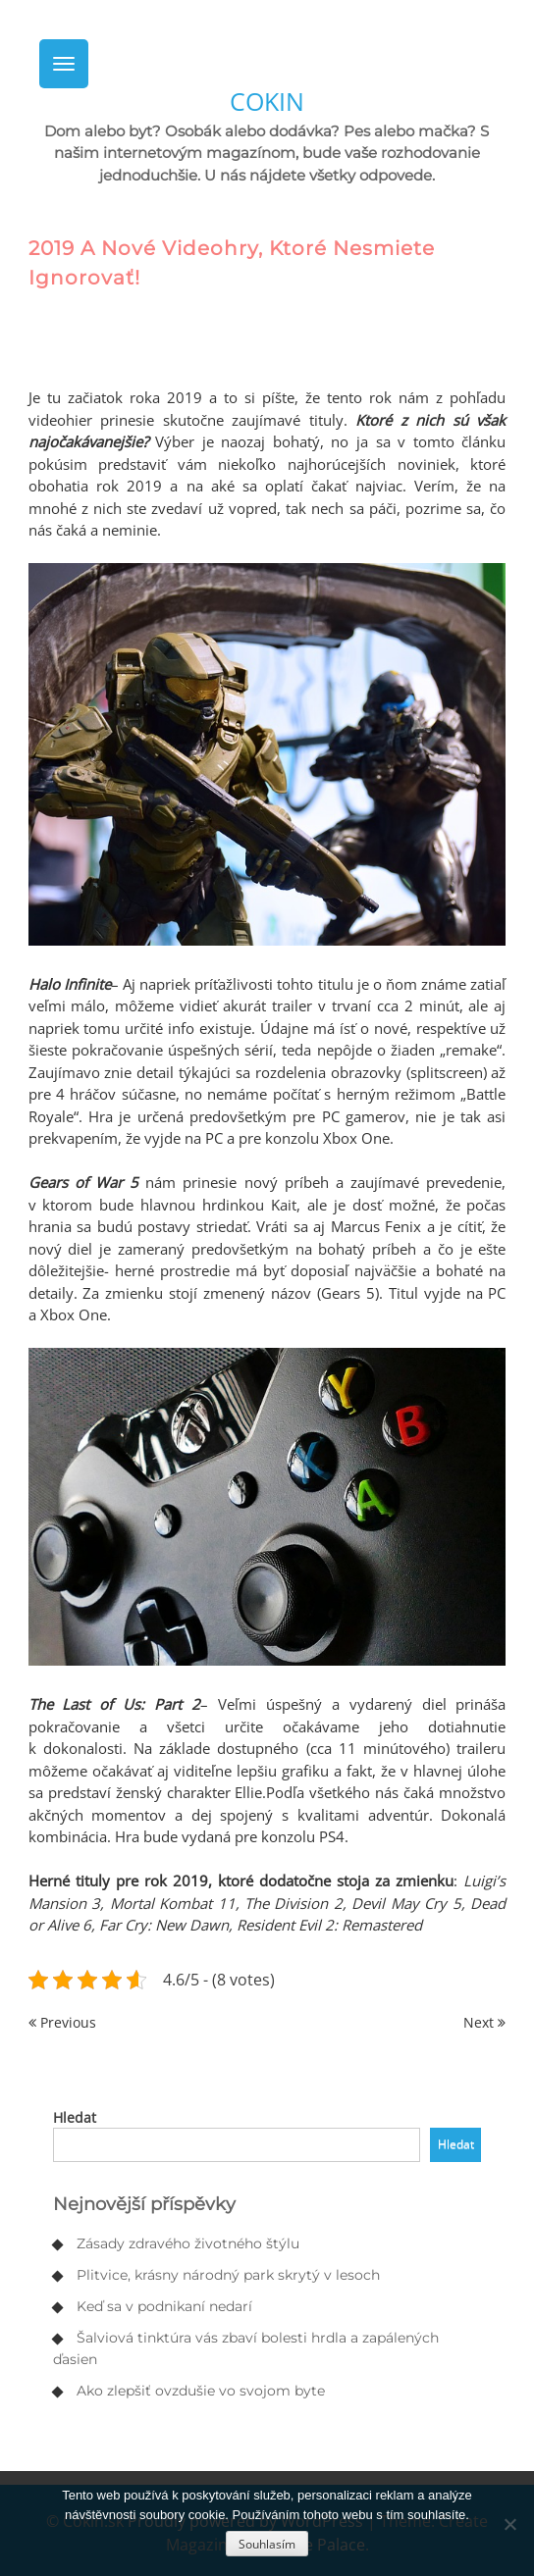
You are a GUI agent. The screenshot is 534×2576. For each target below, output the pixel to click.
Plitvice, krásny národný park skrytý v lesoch (228, 2275)
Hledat (74, 2117)
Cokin (267, 101)
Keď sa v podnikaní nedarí (164, 2306)
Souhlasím (267, 2544)
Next (484, 2022)
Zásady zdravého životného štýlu (188, 2243)
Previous (62, 2022)
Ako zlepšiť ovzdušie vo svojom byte (201, 2390)
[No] (509, 2524)
